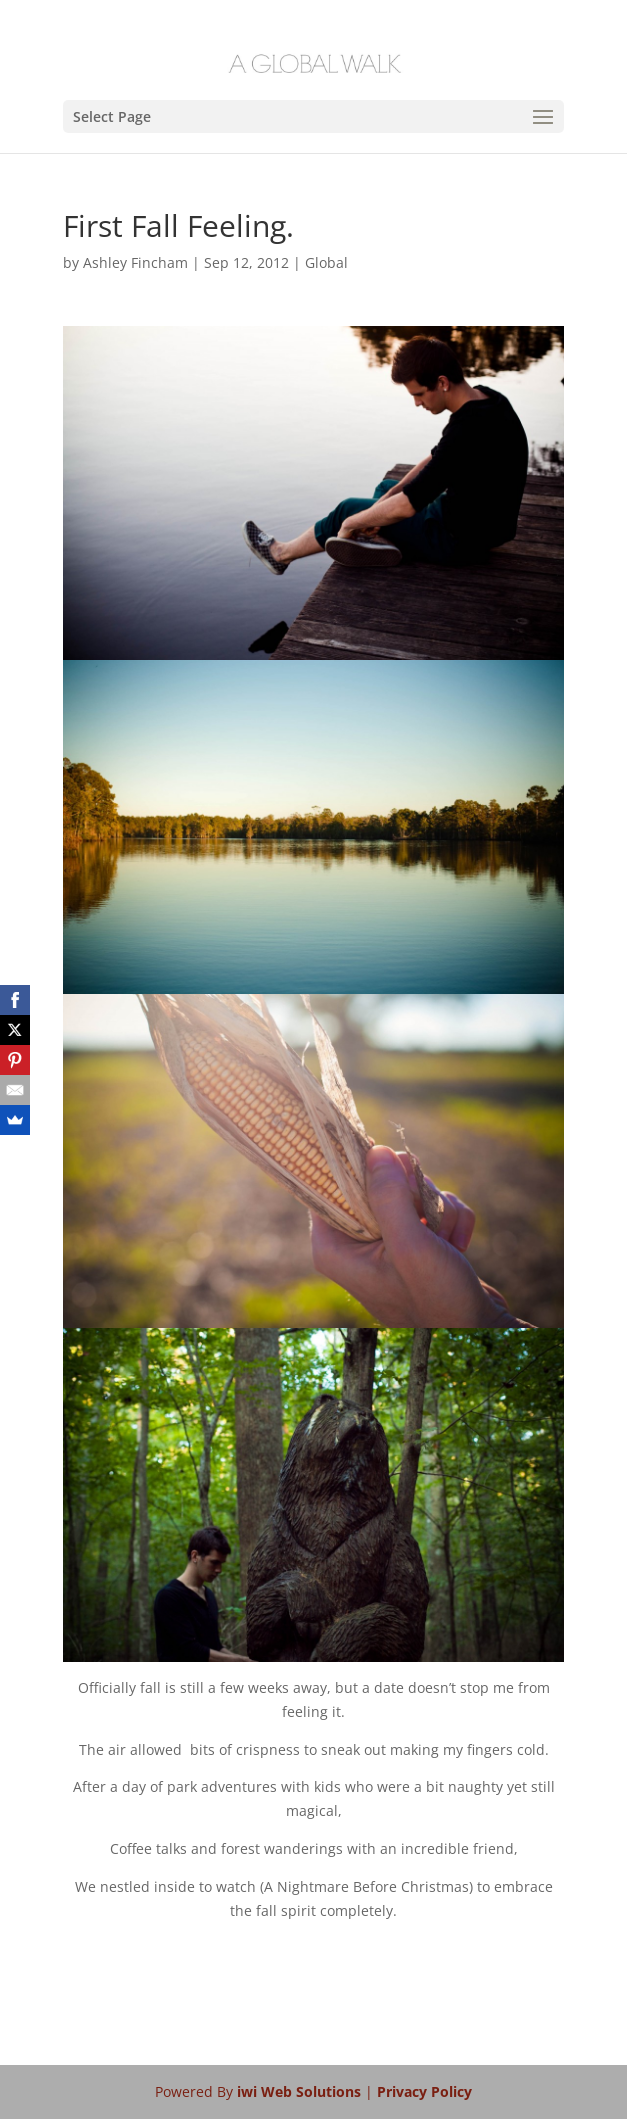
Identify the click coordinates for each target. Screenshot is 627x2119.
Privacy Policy (424, 2091)
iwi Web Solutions (301, 2091)
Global (326, 262)
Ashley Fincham (135, 262)
